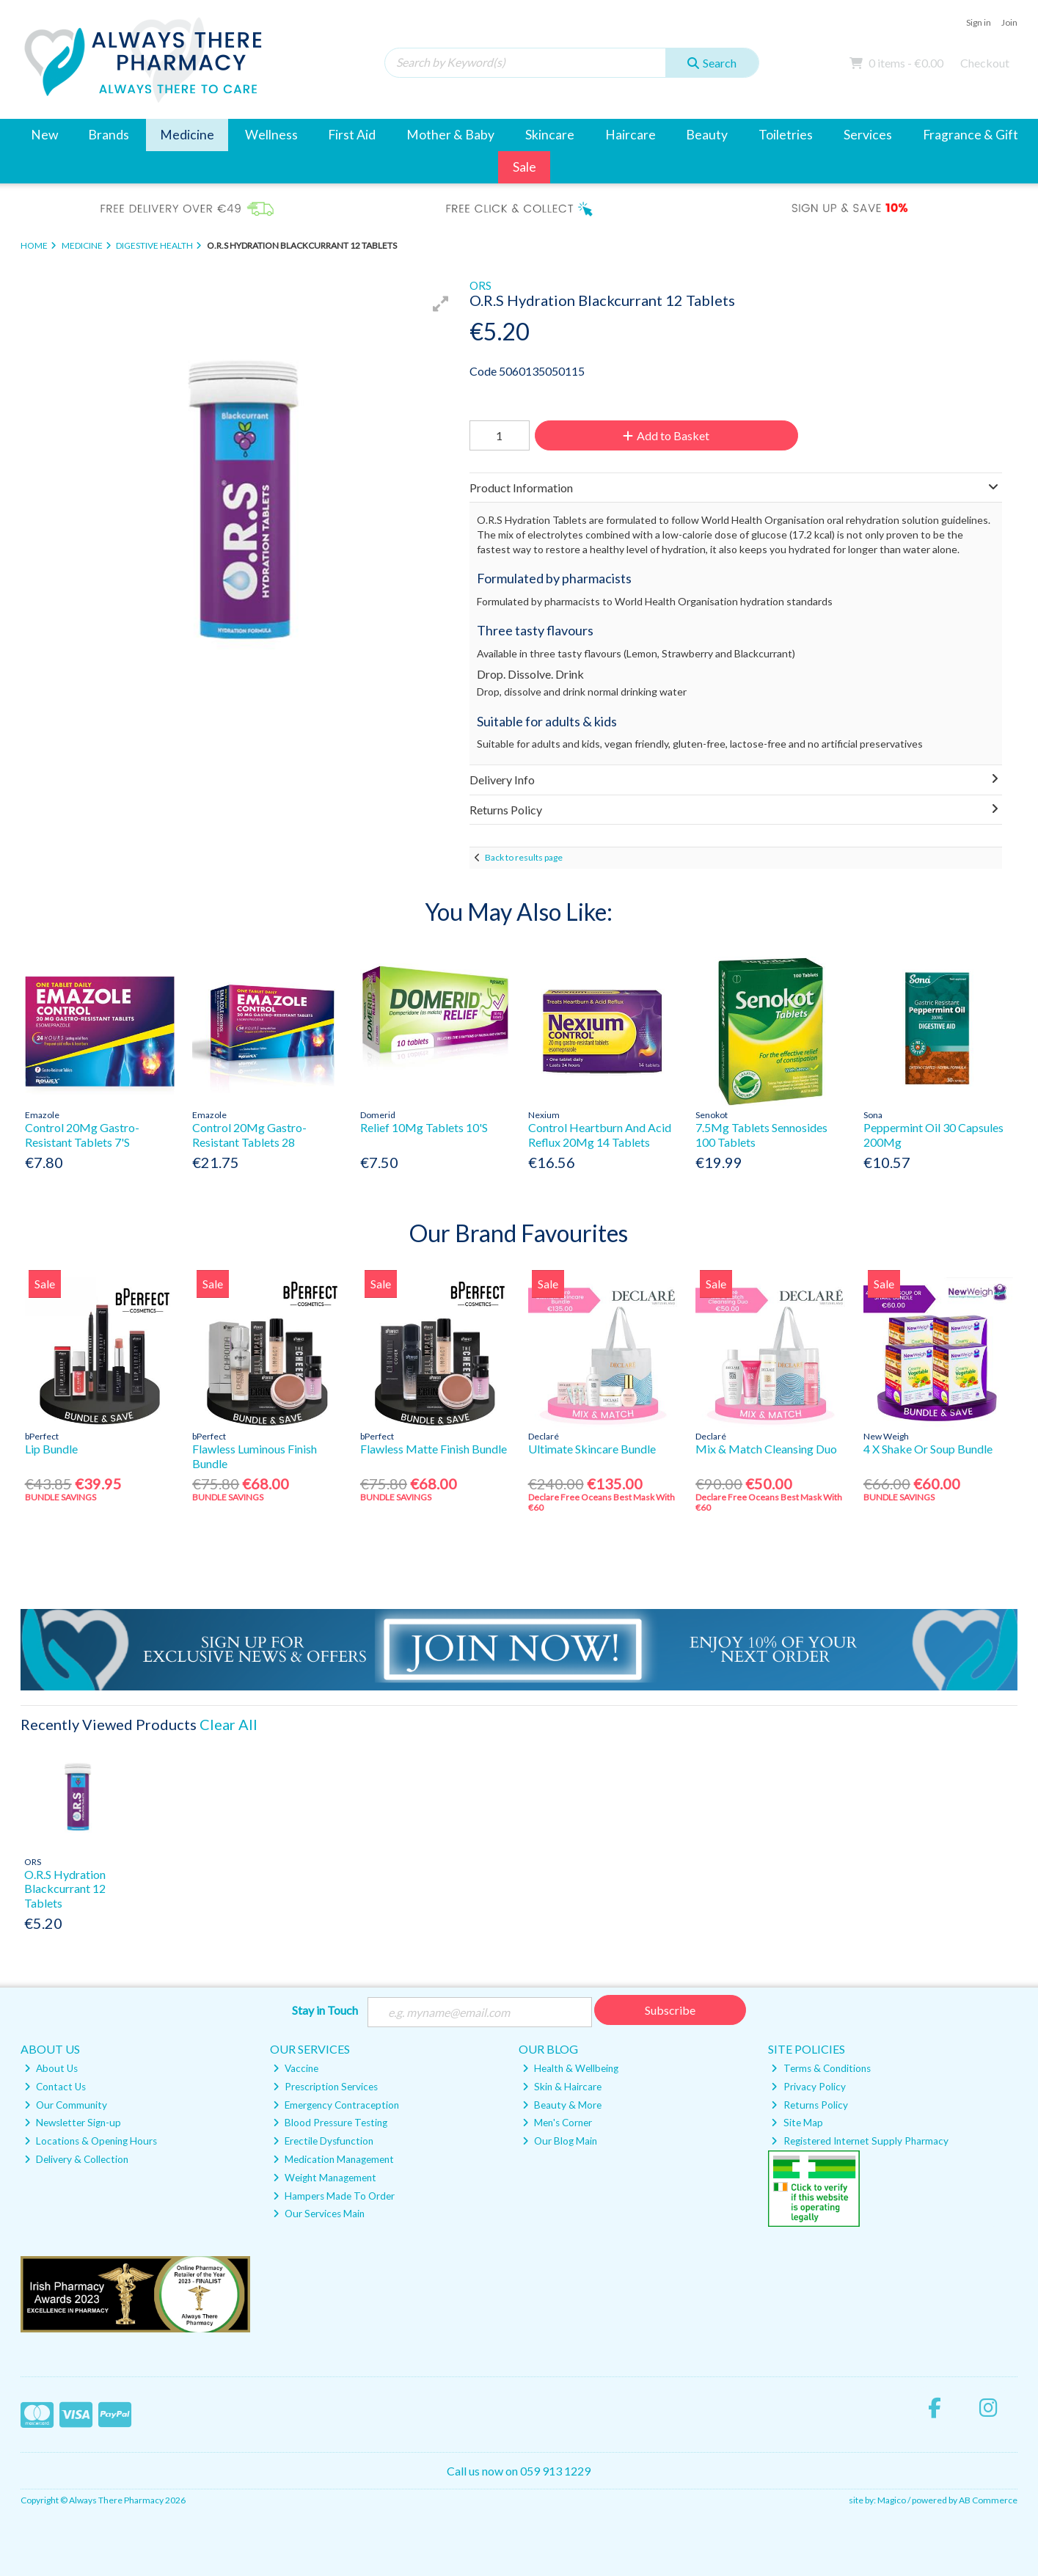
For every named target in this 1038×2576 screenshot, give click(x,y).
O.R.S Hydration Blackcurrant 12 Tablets (65, 1888)
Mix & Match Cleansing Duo (766, 1449)
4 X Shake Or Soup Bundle (928, 1449)
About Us (51, 2068)
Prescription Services (325, 2086)
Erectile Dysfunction (323, 2141)
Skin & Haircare (562, 2086)
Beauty (707, 134)
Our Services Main (319, 2213)
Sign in (978, 22)
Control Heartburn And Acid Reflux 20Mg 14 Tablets (599, 1134)
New (44, 134)
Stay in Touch (325, 2010)
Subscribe (670, 2010)
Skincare (549, 134)
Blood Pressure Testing (330, 2122)
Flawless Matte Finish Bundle (433, 1449)
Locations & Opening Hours (90, 2141)
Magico (891, 2500)
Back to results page (524, 857)
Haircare (630, 134)
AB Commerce (988, 2500)
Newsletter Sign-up (72, 2122)
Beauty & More (562, 2105)
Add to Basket (666, 435)
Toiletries (786, 134)
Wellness (271, 134)
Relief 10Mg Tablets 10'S (424, 1127)
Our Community (65, 2105)
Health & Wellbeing (570, 2068)
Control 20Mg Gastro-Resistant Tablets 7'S (82, 1134)
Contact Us (55, 2086)
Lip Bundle (51, 1449)
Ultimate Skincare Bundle (592, 1449)
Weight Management (324, 2177)
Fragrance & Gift (970, 134)
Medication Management (333, 2159)
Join (1009, 22)
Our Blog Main (559, 2141)
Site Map (796, 2122)
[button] (441, 303)
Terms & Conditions (820, 2068)
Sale (524, 167)
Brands (108, 134)
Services (868, 134)
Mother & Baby (450, 134)
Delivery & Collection (76, 2159)
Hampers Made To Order (334, 2196)
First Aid (352, 134)
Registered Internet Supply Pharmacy (859, 2141)
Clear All (228, 1724)
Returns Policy (809, 2105)
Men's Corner (557, 2122)
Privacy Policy (808, 2086)
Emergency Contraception (336, 2105)
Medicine (187, 134)
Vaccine (295, 2068)
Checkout (984, 63)
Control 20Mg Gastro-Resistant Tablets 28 (249, 1134)
